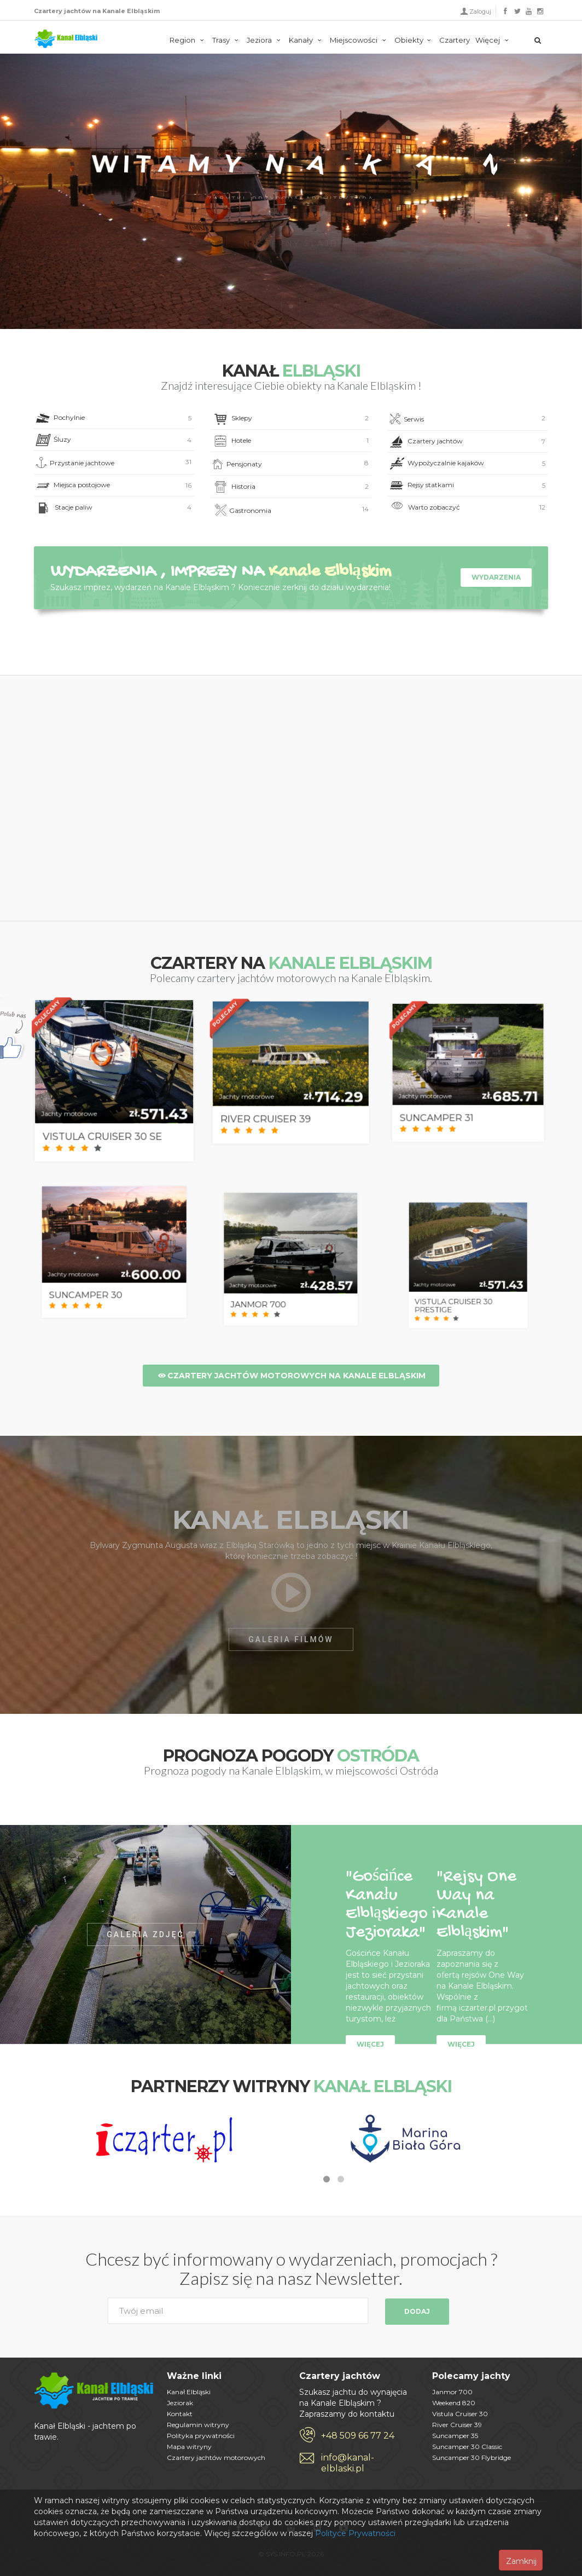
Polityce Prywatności (355, 2533)
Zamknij (521, 2561)
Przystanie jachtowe (113, 463)
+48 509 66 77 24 (357, 2435)
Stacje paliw (113, 508)
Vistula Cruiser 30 (460, 2414)
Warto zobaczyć (467, 508)
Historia (290, 487)
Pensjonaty (290, 464)
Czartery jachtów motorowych (216, 2457)
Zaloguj (480, 11)
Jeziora (265, 40)
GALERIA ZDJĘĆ (145, 1934)
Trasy (226, 40)
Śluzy (113, 440)
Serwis (467, 419)
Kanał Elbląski (66, 38)
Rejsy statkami (467, 485)
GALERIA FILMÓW (290, 1639)
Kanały (306, 40)
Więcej (493, 40)
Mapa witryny (189, 2446)
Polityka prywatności (201, 2435)
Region (188, 40)
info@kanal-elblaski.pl (347, 2463)
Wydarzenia (496, 577)
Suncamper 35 (455, 2435)
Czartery (454, 40)
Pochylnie (113, 418)
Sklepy (290, 419)
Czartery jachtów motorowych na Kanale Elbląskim (291, 1376)
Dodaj (417, 2311)
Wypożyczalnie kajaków (467, 464)
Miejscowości (359, 40)
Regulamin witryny (198, 2425)
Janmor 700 (452, 2392)
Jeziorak (180, 2403)
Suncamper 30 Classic (467, 2446)
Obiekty (413, 40)
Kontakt (180, 2414)
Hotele (290, 441)
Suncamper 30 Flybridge (471, 2457)
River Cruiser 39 (457, 2425)
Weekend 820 (453, 2403)
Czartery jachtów (467, 442)
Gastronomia (290, 511)
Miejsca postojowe (113, 485)
